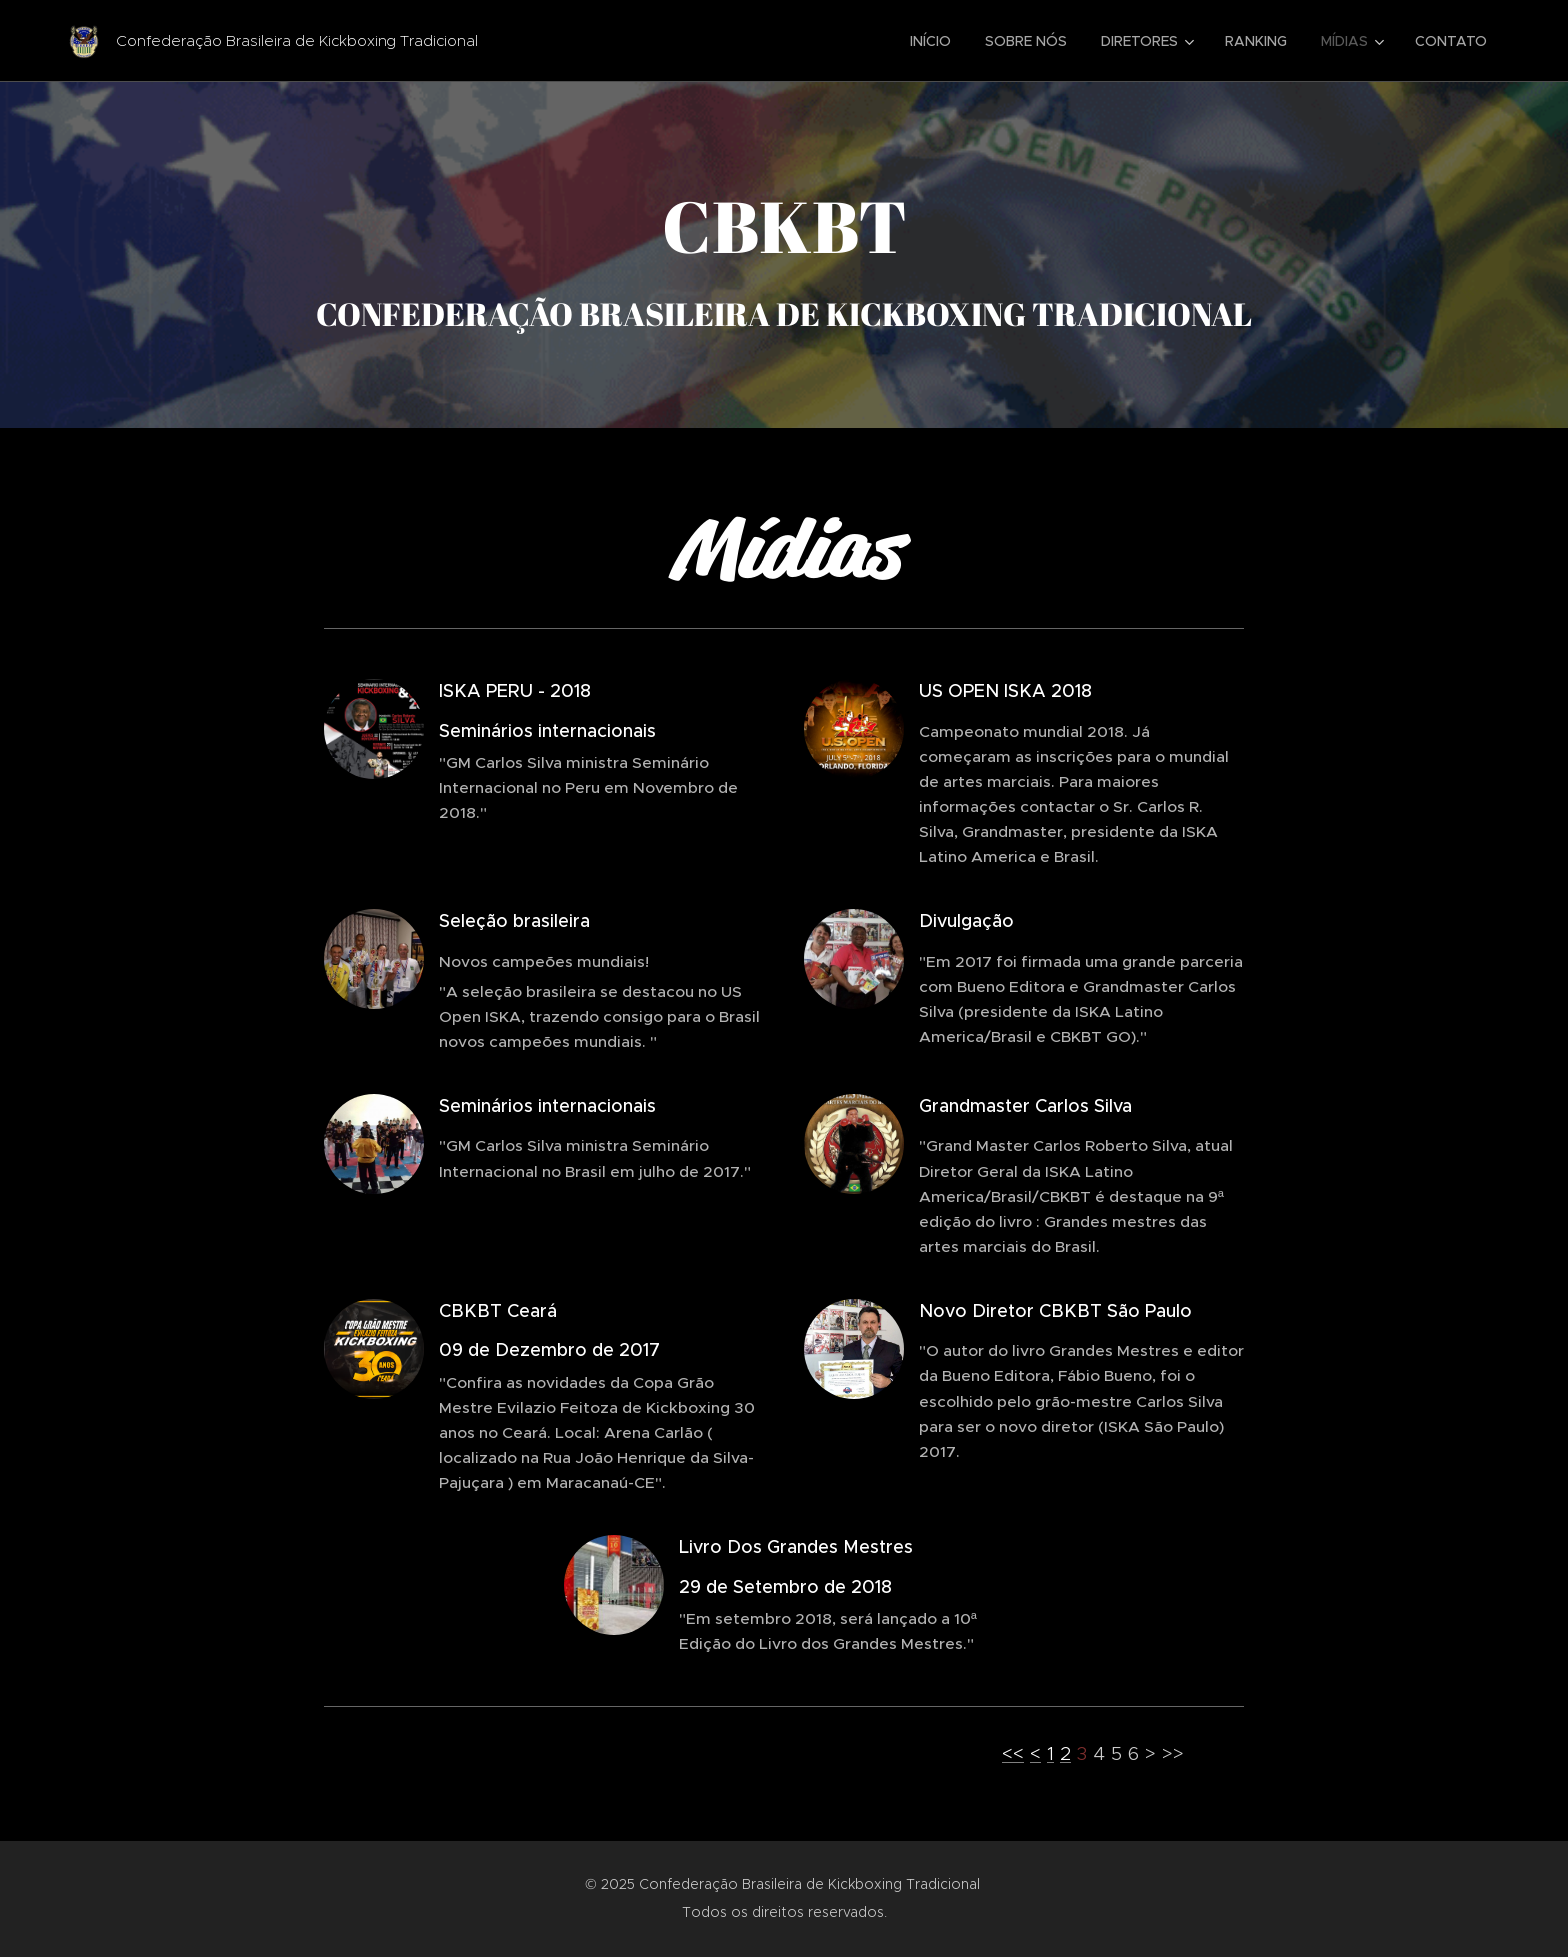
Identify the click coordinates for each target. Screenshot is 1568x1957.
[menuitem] (930, 41)
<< (1013, 1753)
